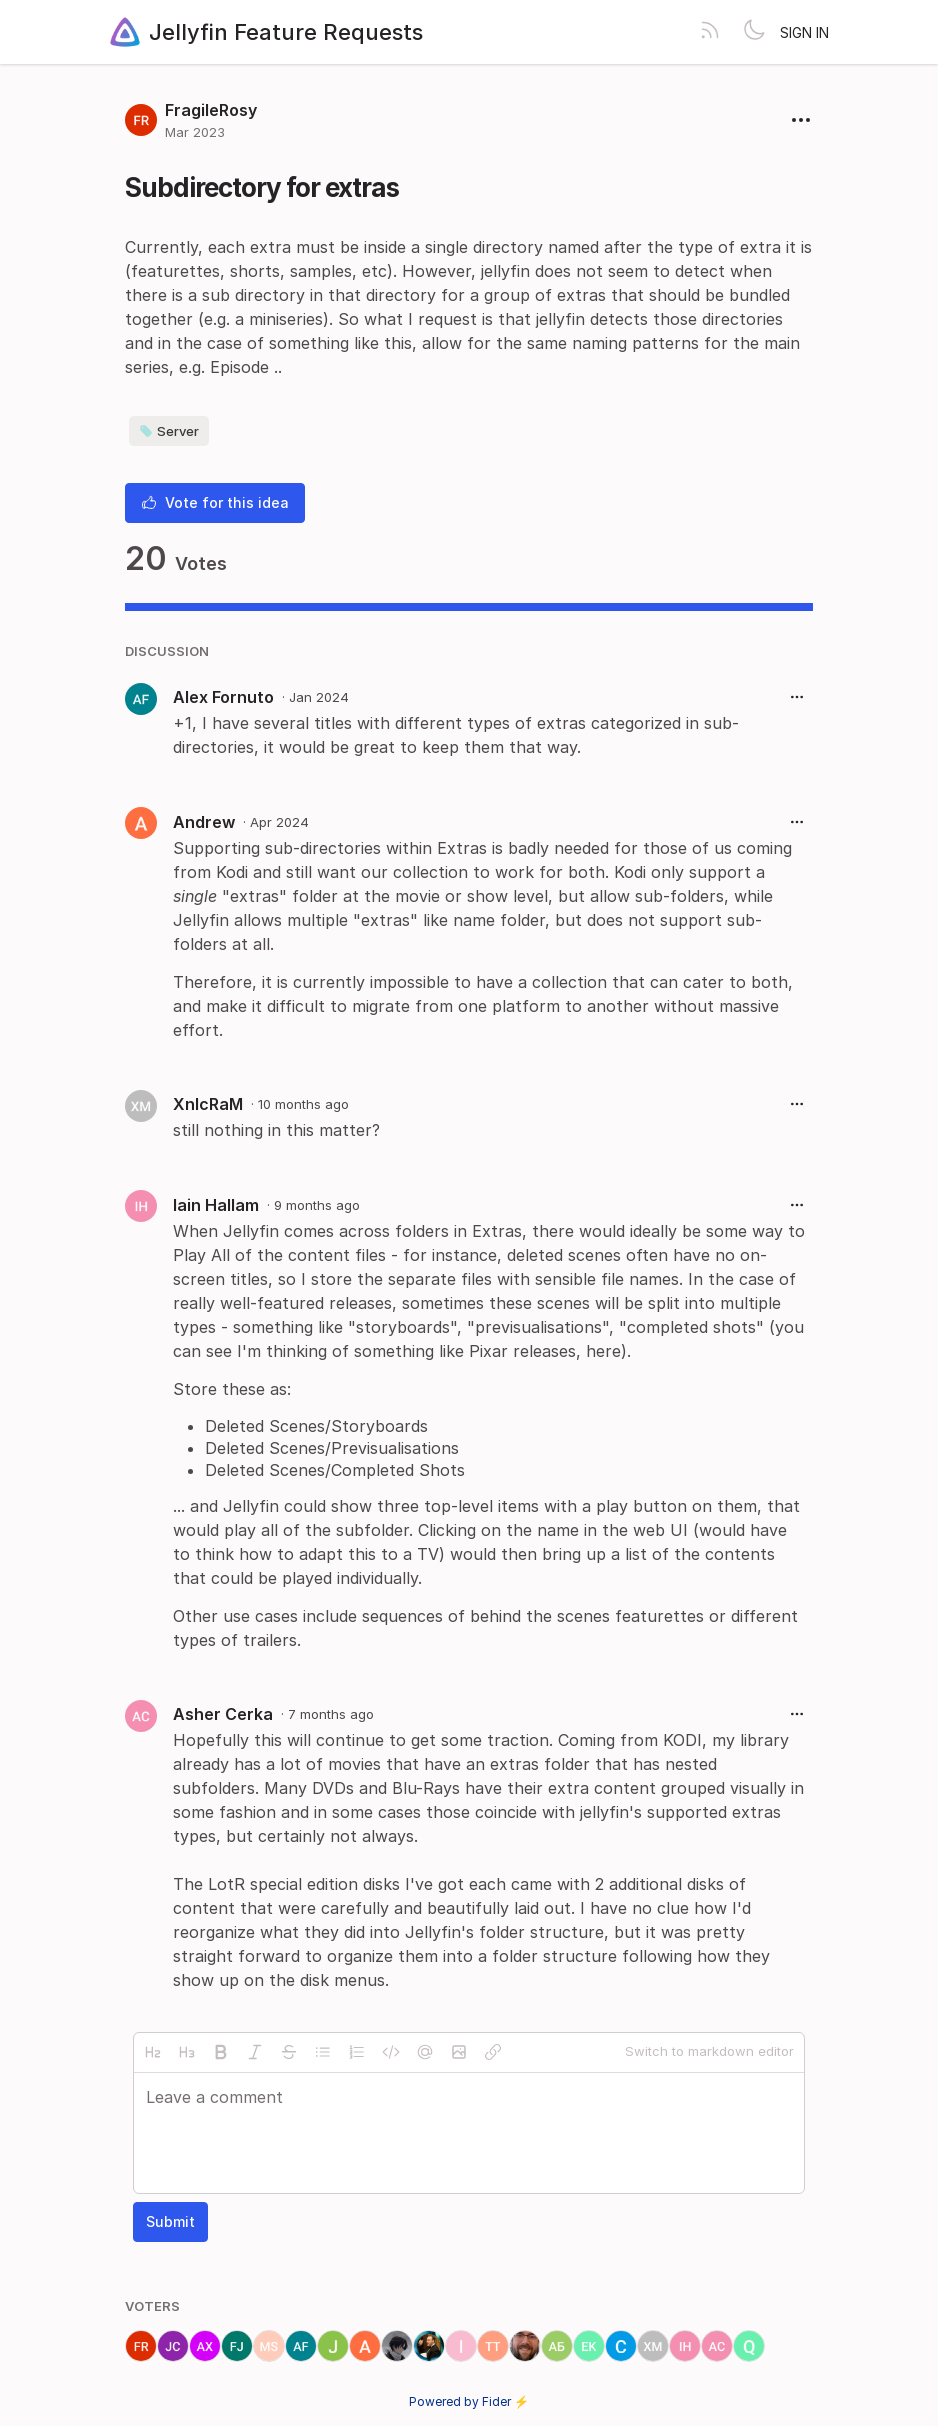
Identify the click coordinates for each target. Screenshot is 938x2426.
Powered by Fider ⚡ (469, 2401)
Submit (170, 2221)
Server (169, 431)
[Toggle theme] (754, 32)
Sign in (804, 32)
